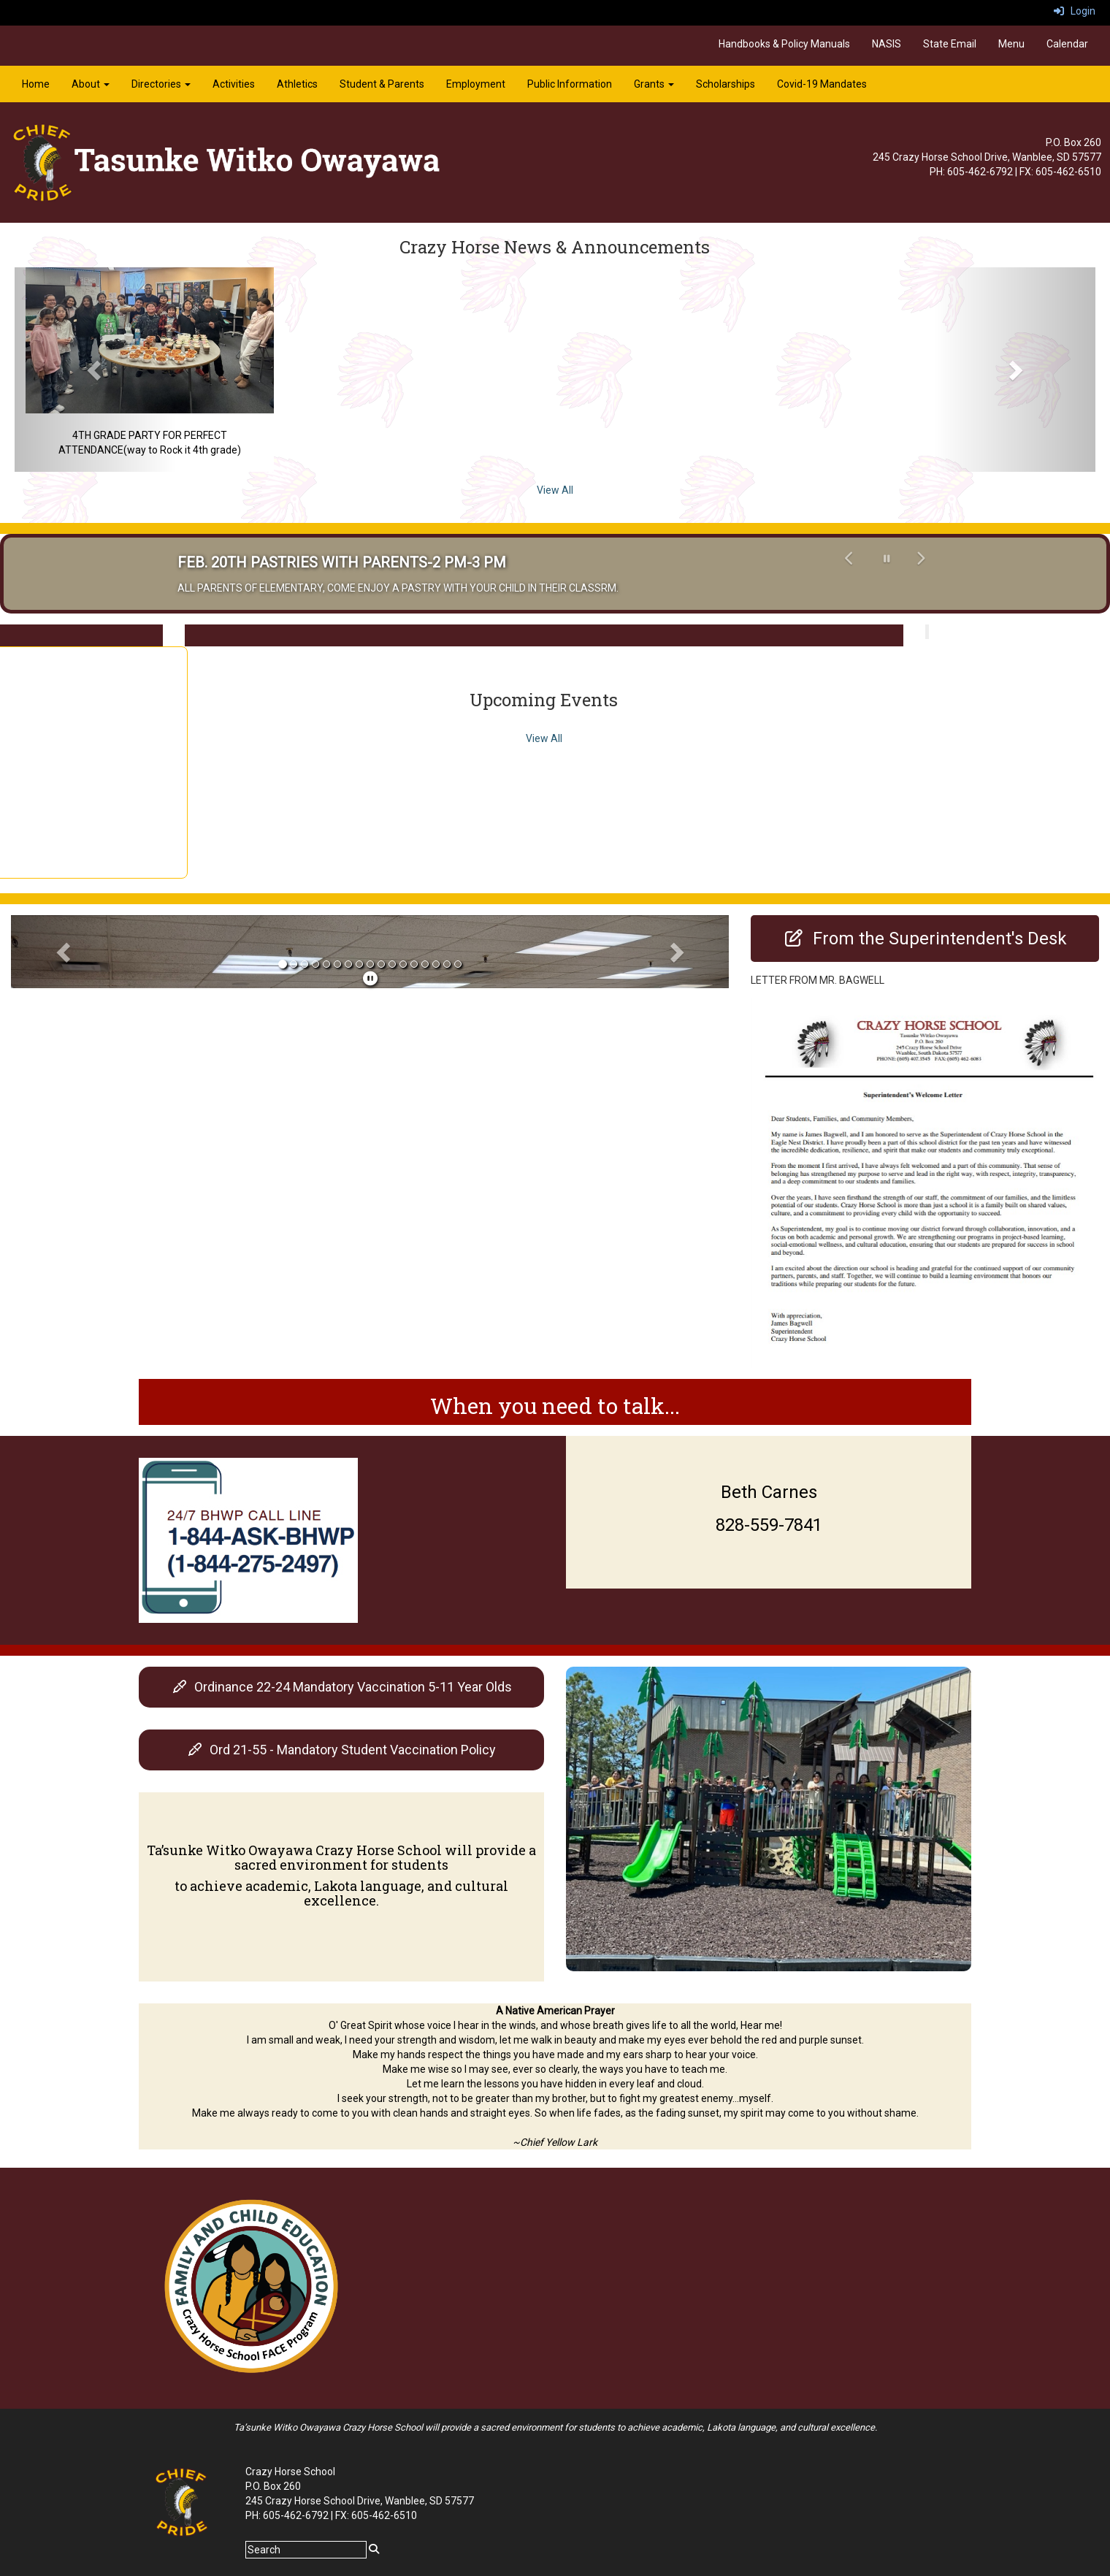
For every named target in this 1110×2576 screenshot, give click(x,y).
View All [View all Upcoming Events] (544, 738)
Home (36, 84)
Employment (475, 84)
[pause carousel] (887, 558)
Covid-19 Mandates (822, 84)
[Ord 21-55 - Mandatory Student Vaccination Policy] (342, 1749)
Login (1074, 11)
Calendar (1067, 44)
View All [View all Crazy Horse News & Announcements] (555, 490)
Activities (234, 84)
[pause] (370, 978)
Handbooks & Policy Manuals (784, 44)
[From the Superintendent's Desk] (925, 938)
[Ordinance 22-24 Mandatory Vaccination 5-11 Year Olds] (341, 1686)
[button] (96, 369)
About (91, 84)
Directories (161, 84)
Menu (1011, 44)
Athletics (297, 84)
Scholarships (725, 84)
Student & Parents (382, 84)
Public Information (569, 84)
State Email (949, 44)
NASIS (886, 44)
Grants (654, 84)
